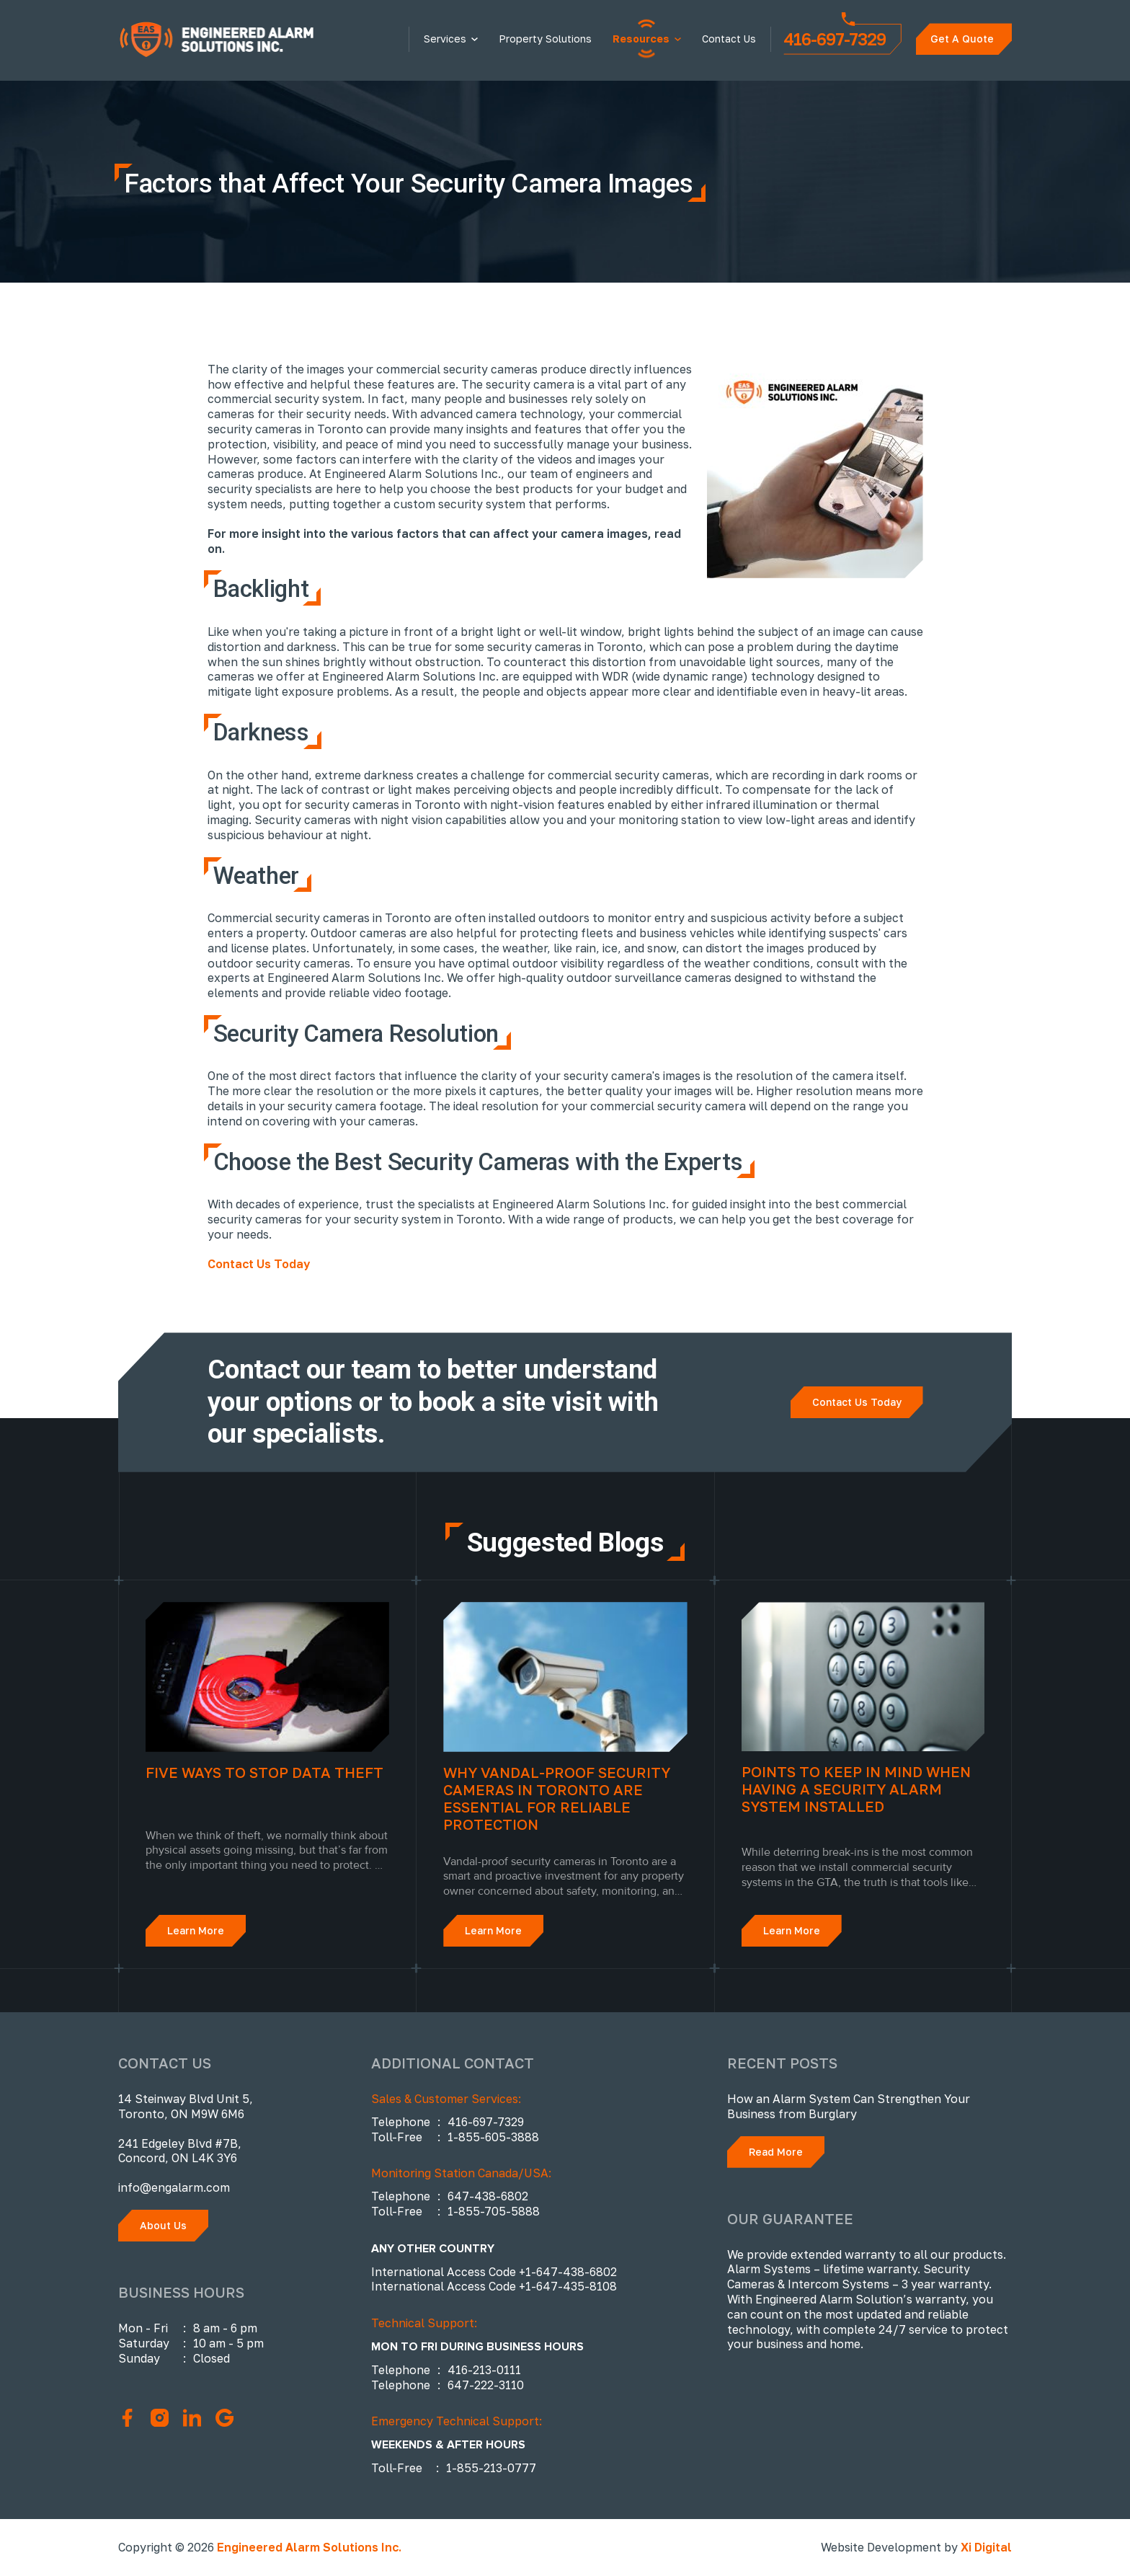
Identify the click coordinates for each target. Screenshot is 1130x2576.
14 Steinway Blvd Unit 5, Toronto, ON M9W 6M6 (185, 2106)
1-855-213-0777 (491, 2468)
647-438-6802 (488, 2196)
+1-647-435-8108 (568, 2286)
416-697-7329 (834, 36)
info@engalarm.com (174, 2187)
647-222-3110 (486, 2385)
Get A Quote (962, 38)
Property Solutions (545, 38)
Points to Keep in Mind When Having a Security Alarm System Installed (856, 1789)
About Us (163, 2225)
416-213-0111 (484, 2370)
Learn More (195, 1930)
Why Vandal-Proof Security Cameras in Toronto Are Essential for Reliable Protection (556, 1798)
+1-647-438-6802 (568, 2272)
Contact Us (729, 38)
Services (445, 38)
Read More (776, 2152)
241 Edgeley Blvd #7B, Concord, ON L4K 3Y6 (179, 2151)
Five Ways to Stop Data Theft (264, 1772)
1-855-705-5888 (494, 2211)
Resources (641, 38)
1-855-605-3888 (493, 2137)
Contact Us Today (259, 1264)
